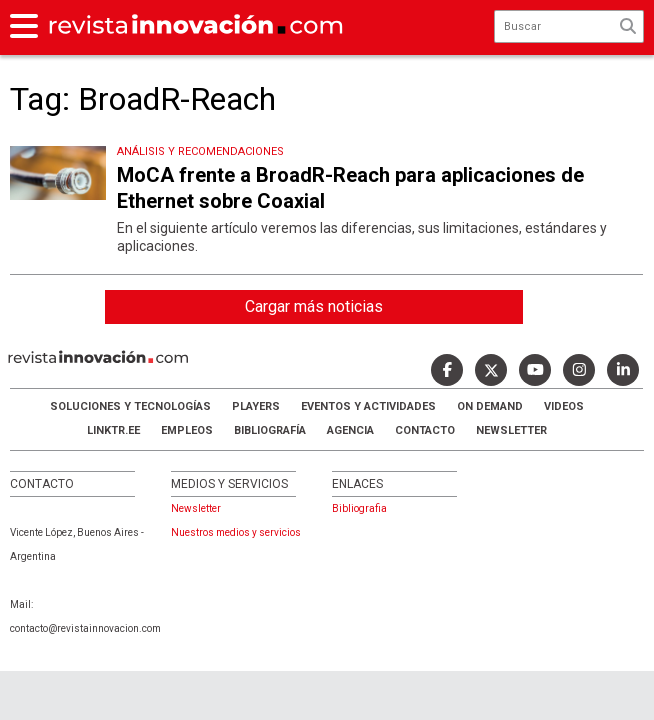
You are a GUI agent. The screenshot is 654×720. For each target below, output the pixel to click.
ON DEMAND (490, 406)
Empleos (187, 430)
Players (256, 406)
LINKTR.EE (113, 430)
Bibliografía (270, 430)
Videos (564, 406)
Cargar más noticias (314, 306)
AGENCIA (350, 430)
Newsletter (511, 430)
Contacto (425, 430)
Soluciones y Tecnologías (130, 406)
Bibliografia (359, 508)
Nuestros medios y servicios (236, 532)
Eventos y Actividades (368, 406)
